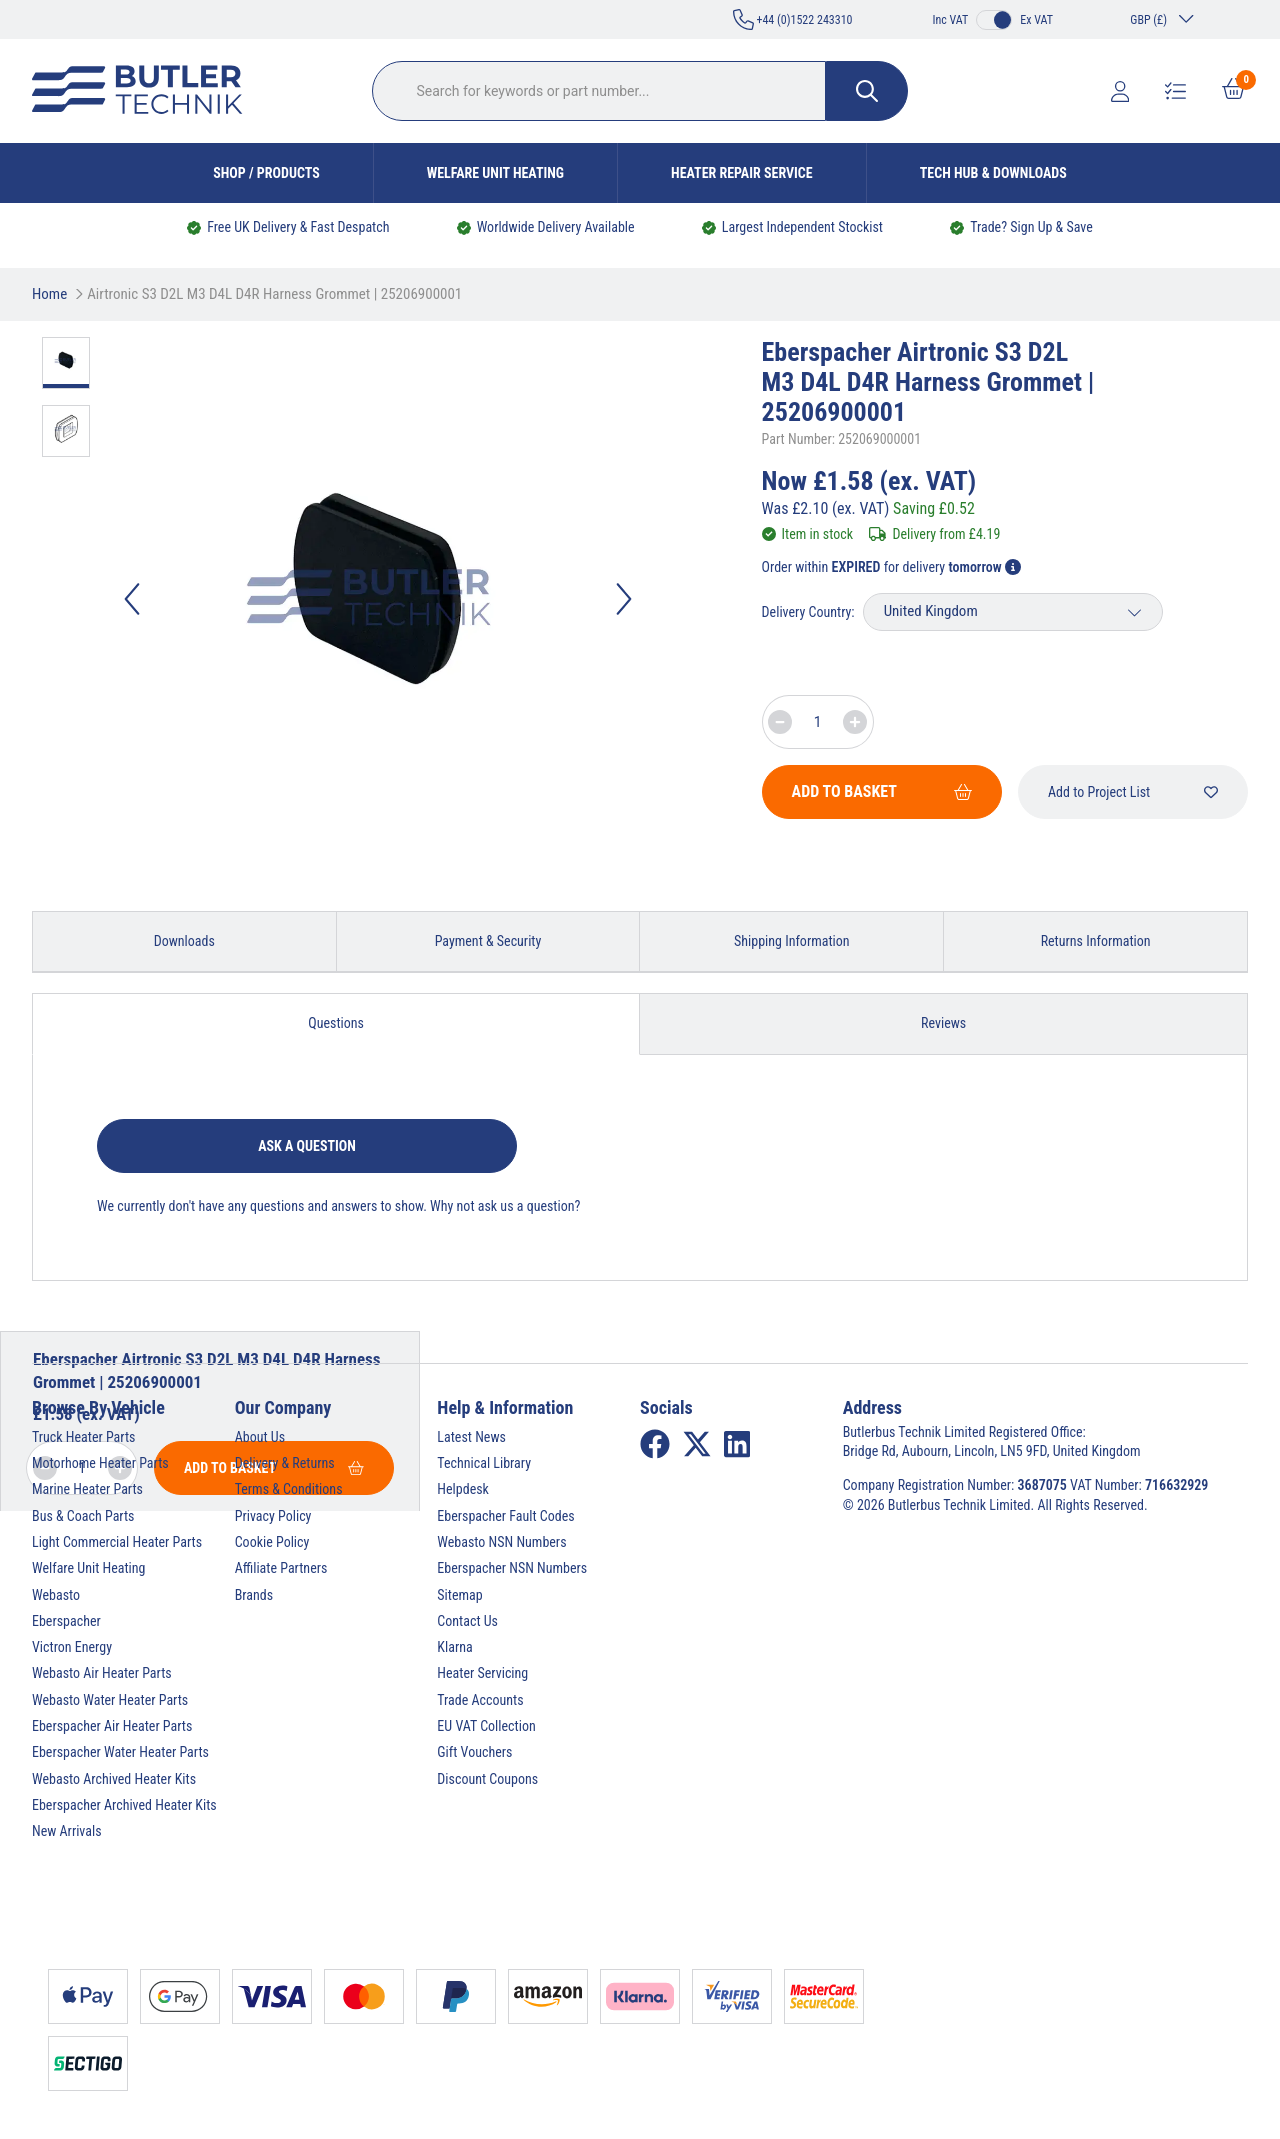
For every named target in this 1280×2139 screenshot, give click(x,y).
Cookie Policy (272, 1542)
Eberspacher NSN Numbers (512, 1568)
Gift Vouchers (474, 1752)
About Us (260, 1437)
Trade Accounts (480, 1700)
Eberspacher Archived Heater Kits (124, 1805)
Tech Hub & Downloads (993, 173)
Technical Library (484, 1463)
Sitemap (459, 1595)
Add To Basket (882, 791)
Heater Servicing (482, 1673)
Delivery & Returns (285, 1463)
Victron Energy (72, 1647)
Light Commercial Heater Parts (117, 1542)
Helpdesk (463, 1489)
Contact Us (467, 1621)
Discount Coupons (487, 1779)
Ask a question (307, 1146)
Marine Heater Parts (87, 1489)
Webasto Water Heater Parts (110, 1700)
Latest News (471, 1437)
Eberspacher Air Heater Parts (112, 1726)
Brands (254, 1595)
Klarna (454, 1647)
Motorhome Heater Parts (100, 1463)
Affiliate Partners (281, 1568)
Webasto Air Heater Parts (102, 1673)
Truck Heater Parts (83, 1437)
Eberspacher (66, 1621)
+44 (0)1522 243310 (793, 19)
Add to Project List (1133, 792)
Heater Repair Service (742, 173)
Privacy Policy (273, 1516)
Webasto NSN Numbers (501, 1542)
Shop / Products (266, 173)
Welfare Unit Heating (495, 173)
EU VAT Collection (486, 1726)
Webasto (56, 1595)
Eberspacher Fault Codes (505, 1516)
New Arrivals (67, 1831)
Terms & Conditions (289, 1489)
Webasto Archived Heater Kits (114, 1779)
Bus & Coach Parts (83, 1516)
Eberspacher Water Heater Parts (120, 1752)
